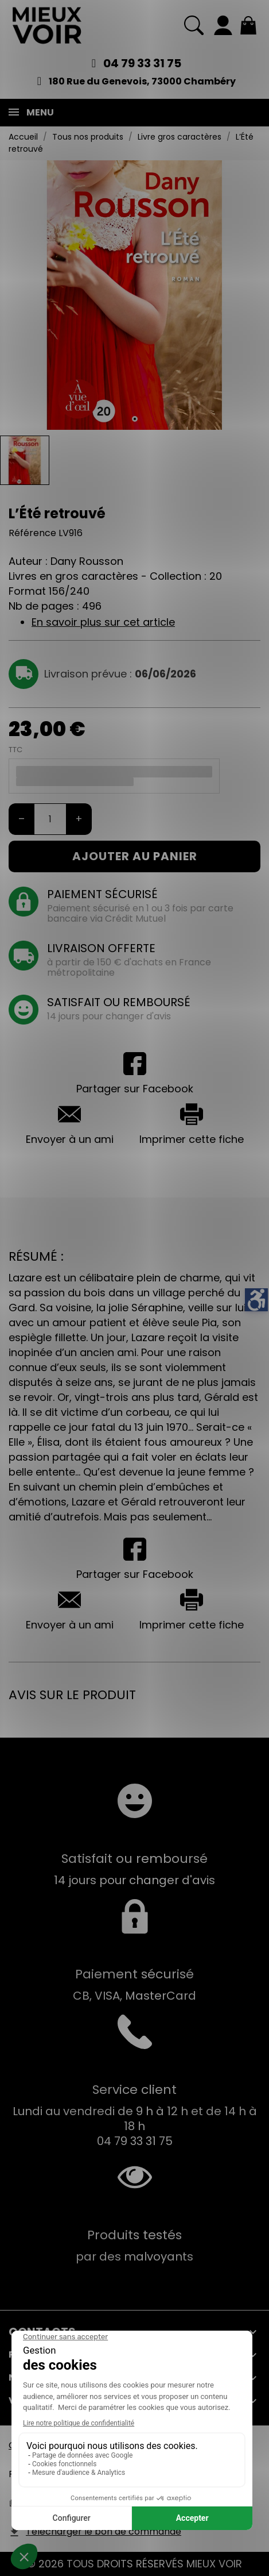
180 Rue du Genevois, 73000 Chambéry (142, 81)
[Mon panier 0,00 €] (248, 25)
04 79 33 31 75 (142, 63)
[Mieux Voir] (47, 25)
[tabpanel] (134, 295)
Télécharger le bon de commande (103, 2531)
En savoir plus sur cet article (103, 622)
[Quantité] (50, 819)
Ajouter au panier (134, 856)
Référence (32, 533)
